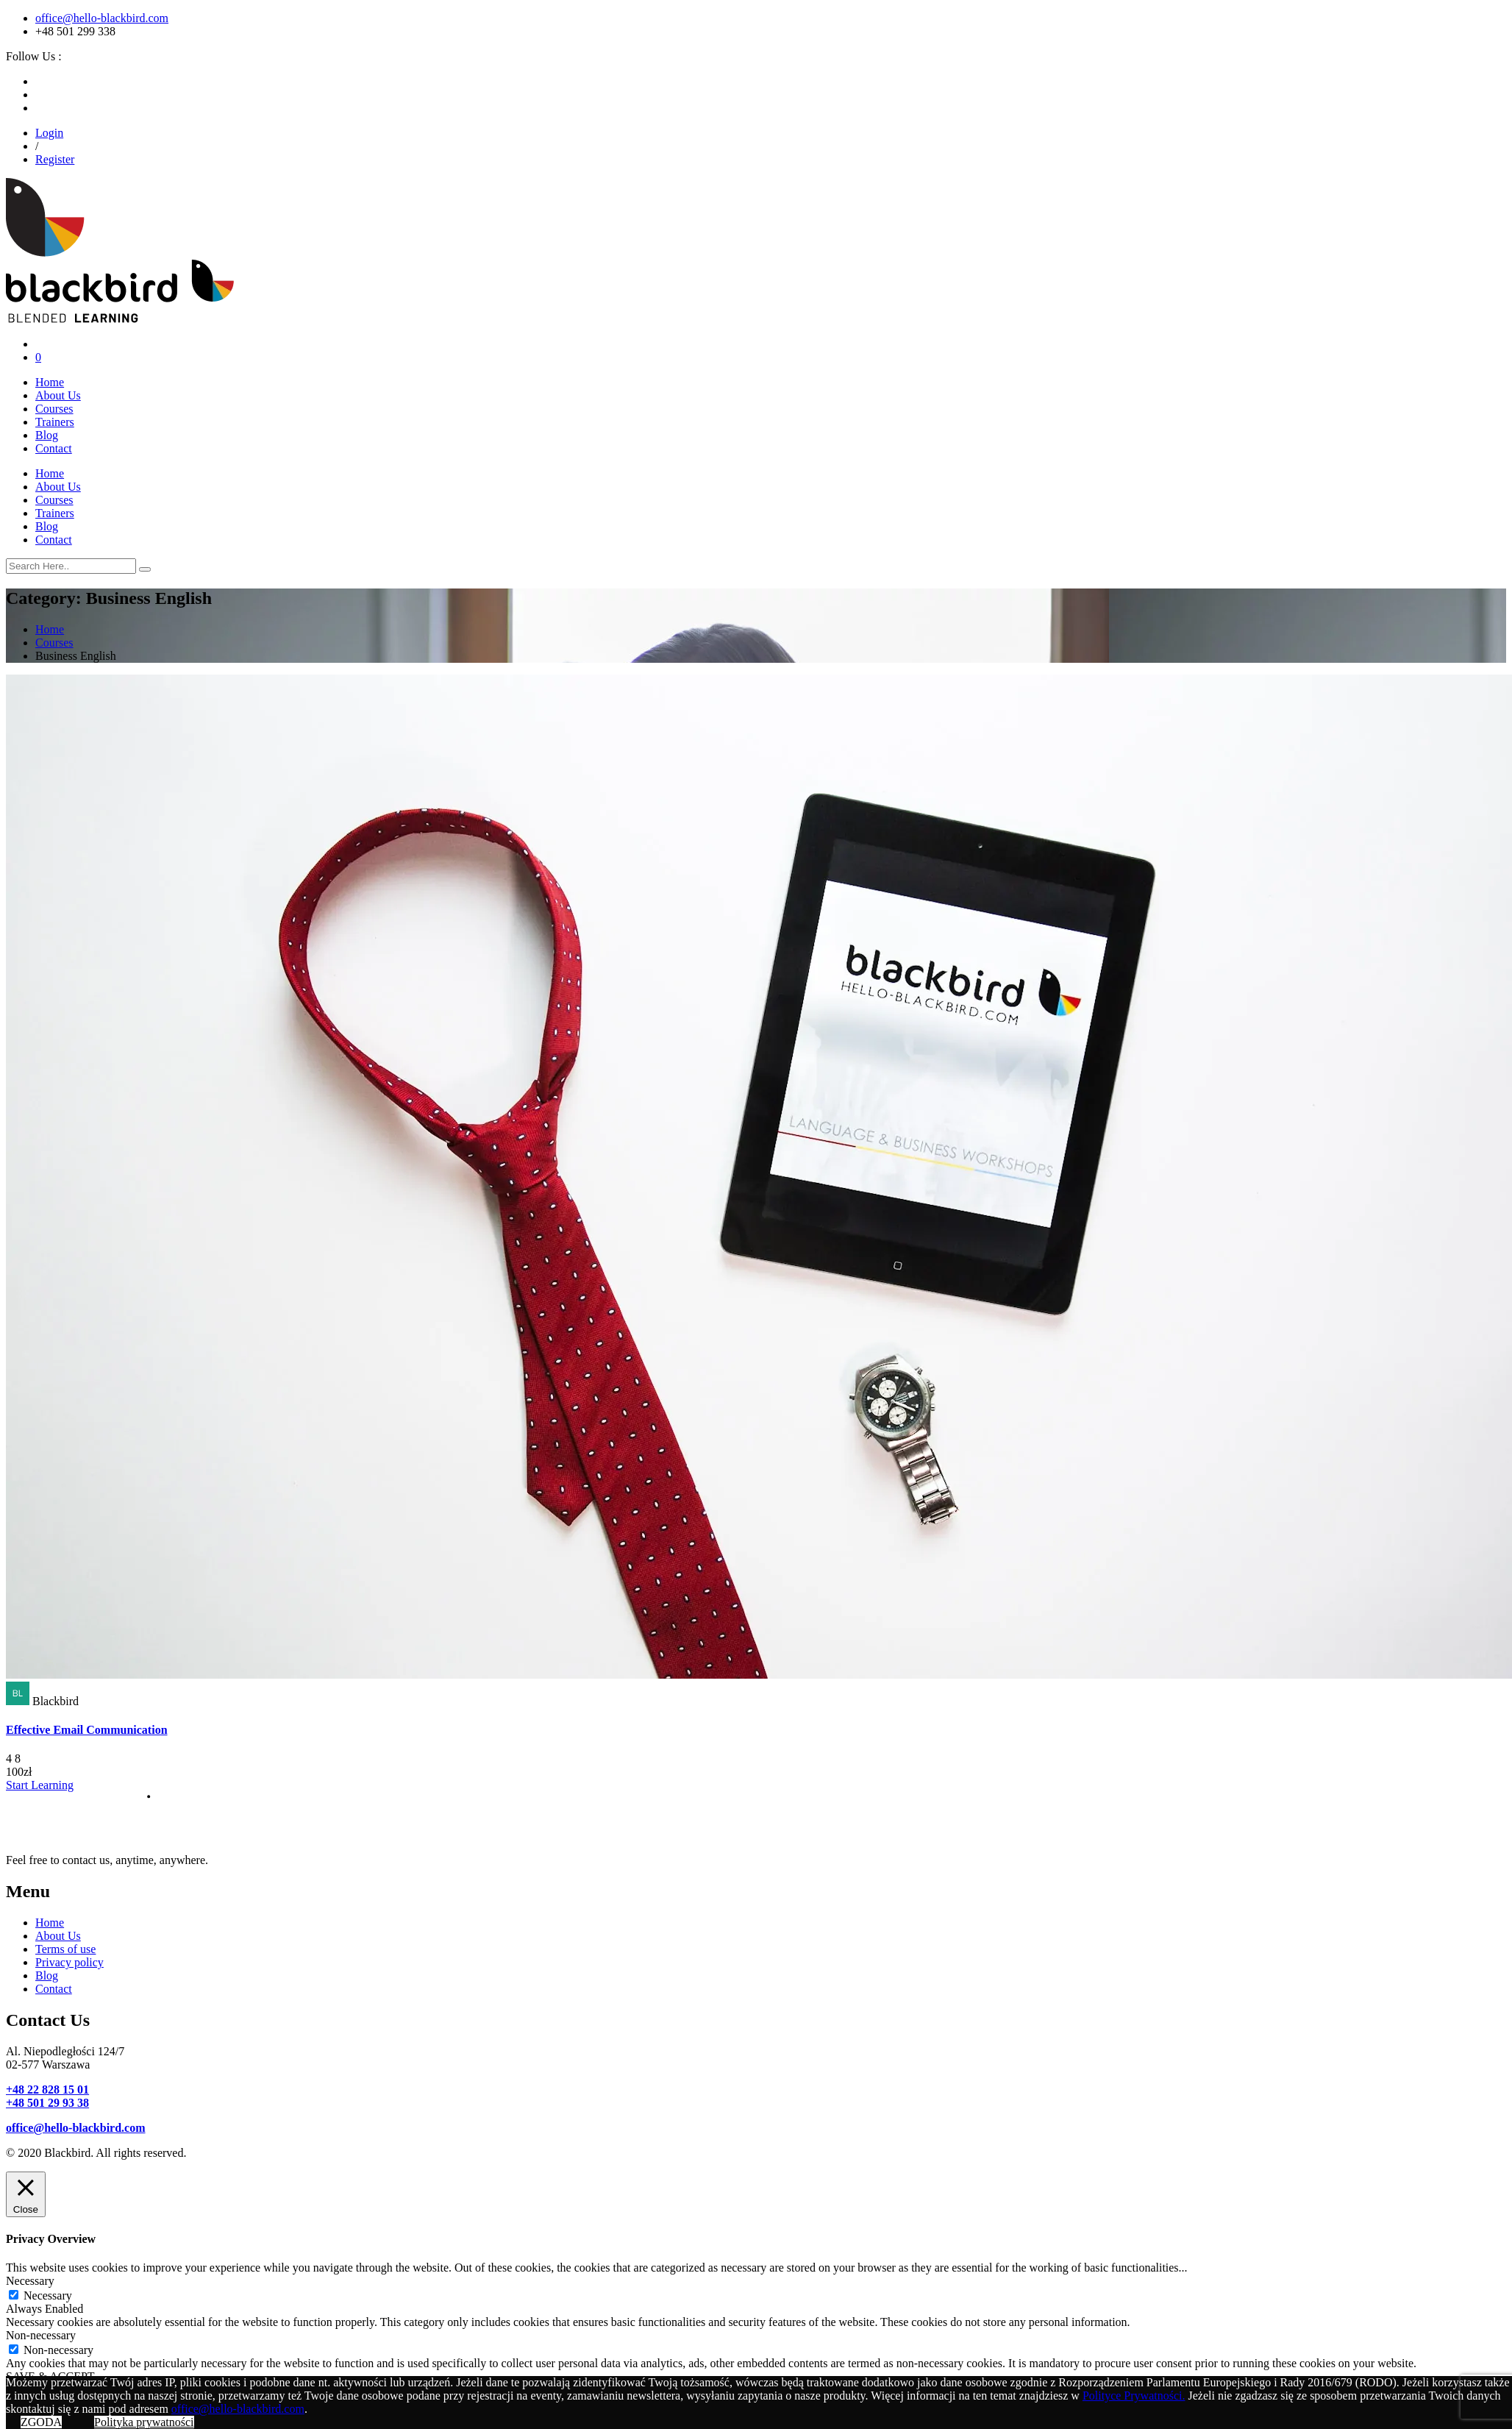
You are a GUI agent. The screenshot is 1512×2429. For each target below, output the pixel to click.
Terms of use (65, 1949)
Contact (53, 448)
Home (49, 382)
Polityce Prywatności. (1134, 2395)
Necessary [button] (30, 2281)
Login (49, 133)
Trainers (54, 422)
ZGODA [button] (41, 2422)
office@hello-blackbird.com (101, 18)
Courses (54, 408)
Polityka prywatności (144, 2422)
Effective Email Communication (87, 1730)
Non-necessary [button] (41, 2335)
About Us (58, 395)
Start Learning (40, 1785)
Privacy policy (69, 1962)
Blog (46, 435)
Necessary (48, 2295)
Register (54, 159)
